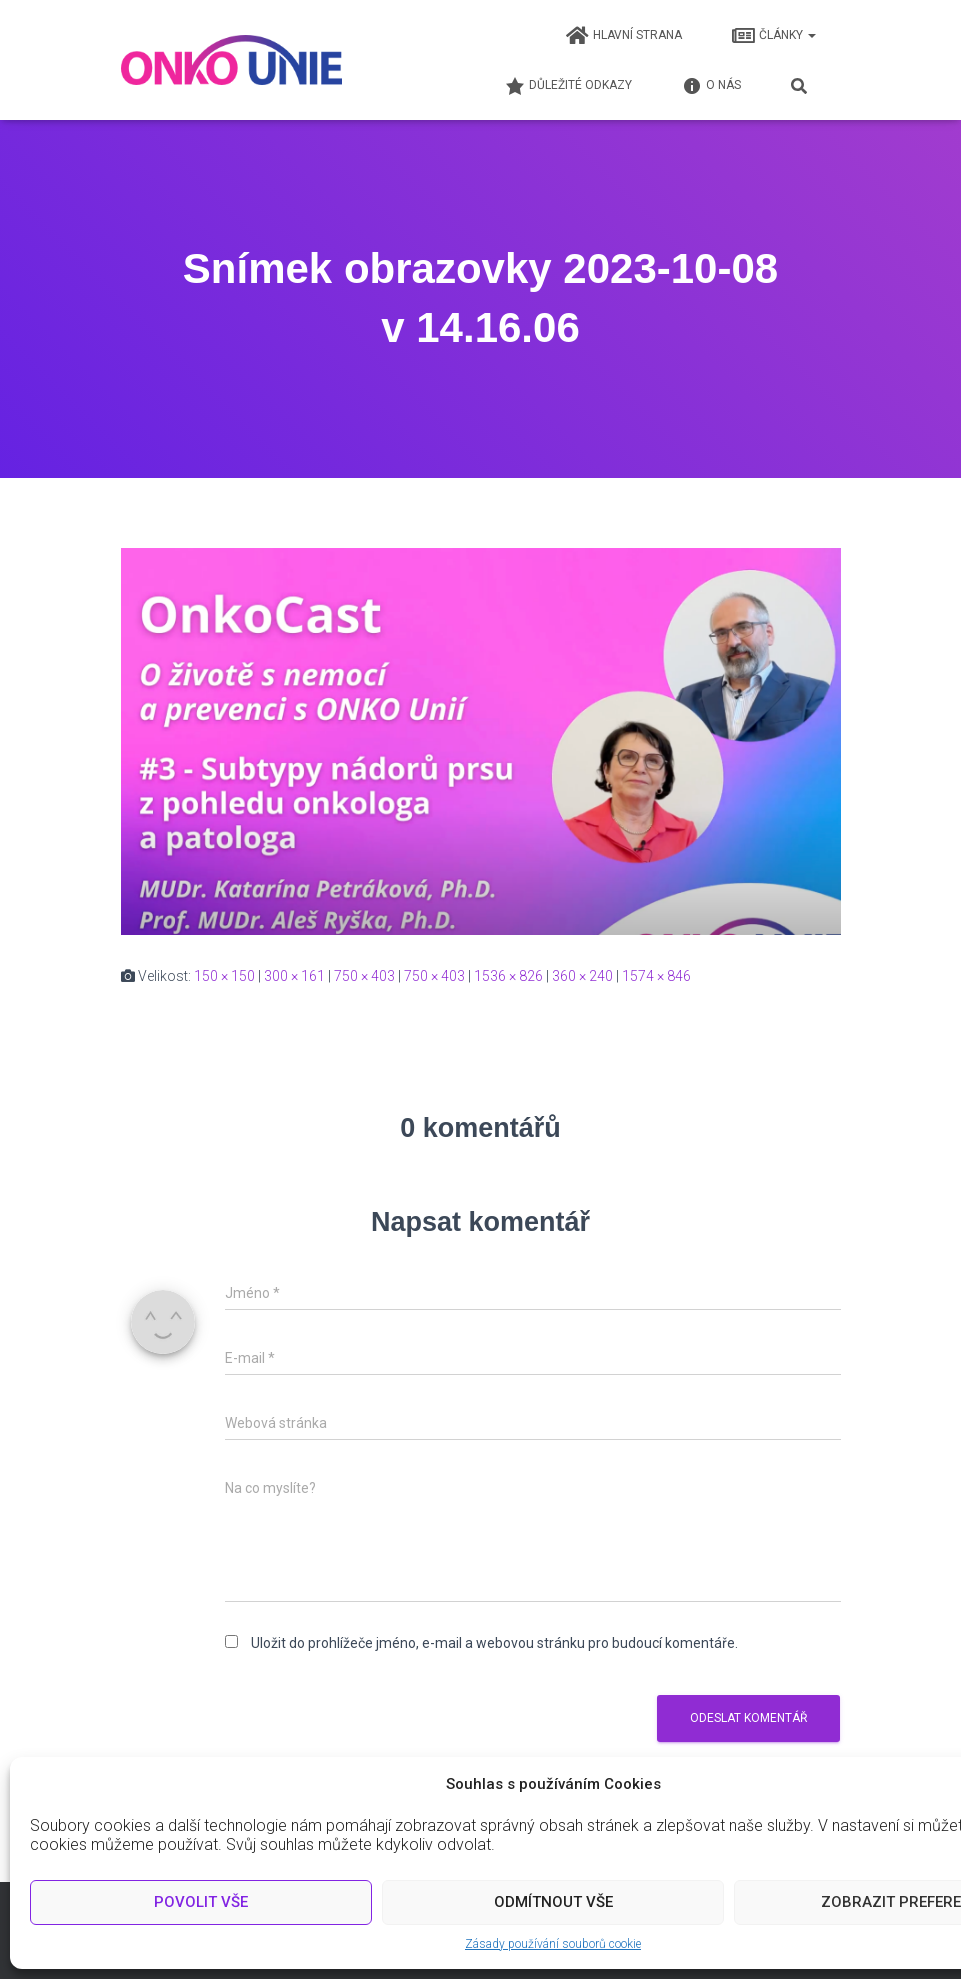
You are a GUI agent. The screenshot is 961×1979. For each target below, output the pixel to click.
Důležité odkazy (568, 86)
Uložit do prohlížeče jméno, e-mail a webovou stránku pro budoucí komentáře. (494, 1643)
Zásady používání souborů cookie (553, 1944)
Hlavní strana (624, 36)
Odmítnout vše (553, 1902)
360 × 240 (582, 976)
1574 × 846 (656, 976)
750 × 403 (364, 976)
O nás (711, 86)
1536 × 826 (508, 976)
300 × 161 (294, 976)
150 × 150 (224, 976)
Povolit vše (201, 1902)
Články (774, 36)
